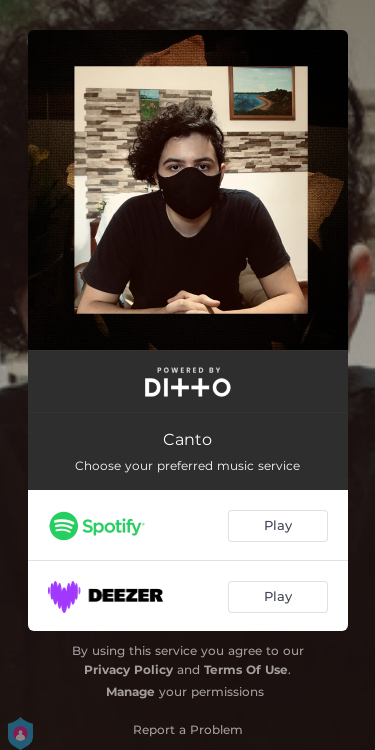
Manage (130, 691)
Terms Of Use (246, 669)
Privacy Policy (128, 669)
